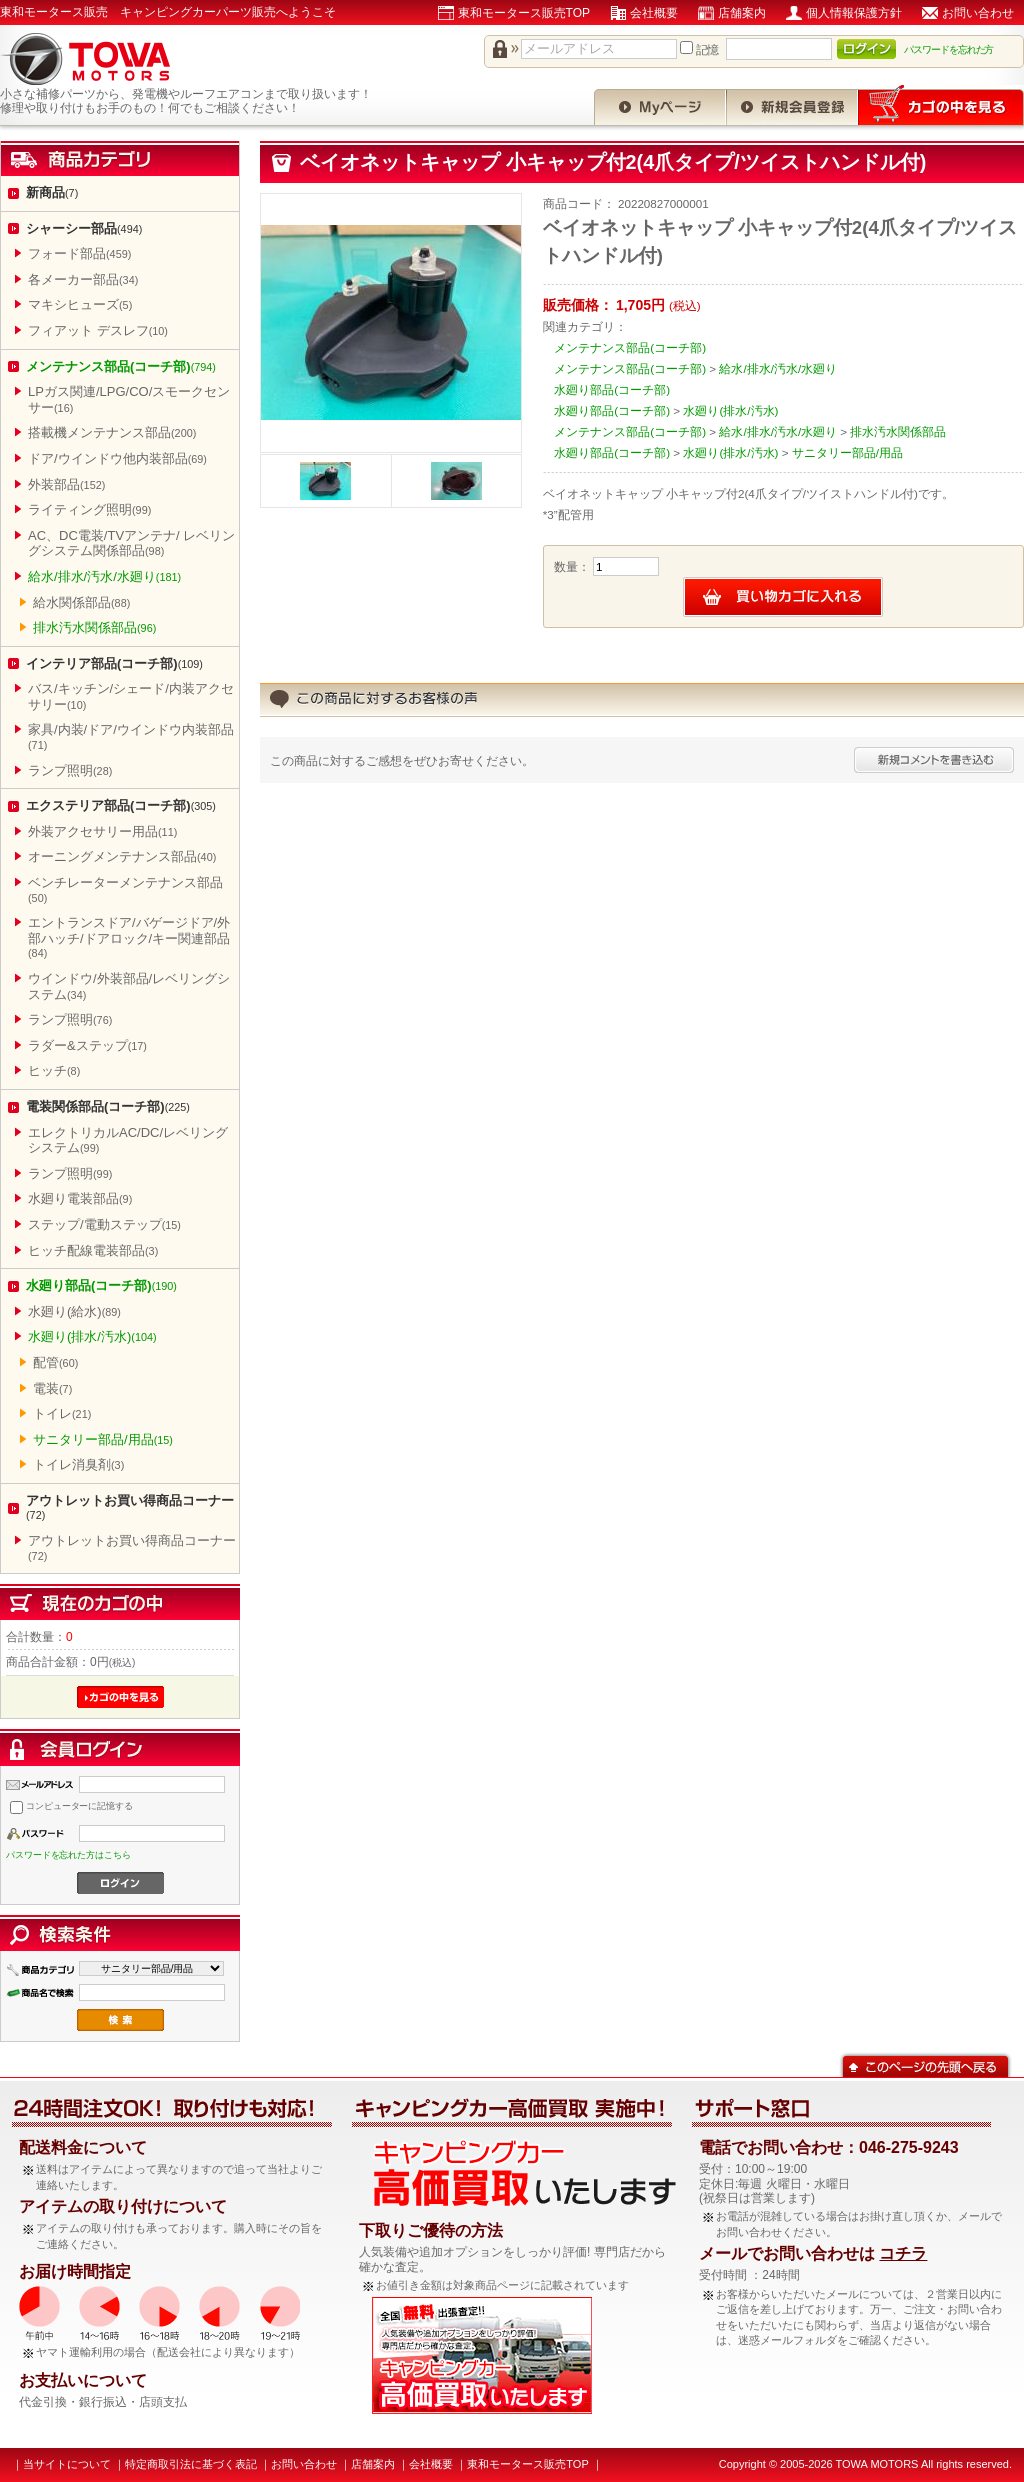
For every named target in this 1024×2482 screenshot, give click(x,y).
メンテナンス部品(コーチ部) (121, 366)
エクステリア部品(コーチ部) (121, 805)
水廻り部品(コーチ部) (101, 1285)
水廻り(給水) (74, 1311)
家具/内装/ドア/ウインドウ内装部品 (131, 736)
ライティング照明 (89, 509)
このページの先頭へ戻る (925, 2064)
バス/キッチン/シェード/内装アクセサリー (131, 696)
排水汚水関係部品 (94, 627)
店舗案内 (742, 13)
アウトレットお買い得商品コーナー (130, 1507)
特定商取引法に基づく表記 (191, 2464)
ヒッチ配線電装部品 (93, 1250)
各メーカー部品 (83, 279)
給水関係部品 (81, 602)
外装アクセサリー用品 (102, 831)
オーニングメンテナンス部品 (122, 856)
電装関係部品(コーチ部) (108, 1106)
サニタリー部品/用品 (103, 1439)
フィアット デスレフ (98, 330)
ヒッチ (54, 1070)
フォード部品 (79, 253)
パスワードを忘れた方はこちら (68, 1855)
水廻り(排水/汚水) (92, 1336)
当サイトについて (67, 2464)
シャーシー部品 (84, 228)
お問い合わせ (978, 13)
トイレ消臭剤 (78, 1464)
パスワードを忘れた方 (949, 49)
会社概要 (654, 13)
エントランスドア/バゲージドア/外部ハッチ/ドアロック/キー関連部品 (129, 937)
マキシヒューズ (80, 304)
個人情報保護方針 (854, 13)
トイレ (62, 1413)
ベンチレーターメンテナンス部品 (125, 889)
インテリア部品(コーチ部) (114, 663)
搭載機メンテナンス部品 (112, 432)
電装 (52, 1388)
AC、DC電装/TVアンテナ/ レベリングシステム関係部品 (131, 543)
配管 (55, 1362)
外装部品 (66, 484)
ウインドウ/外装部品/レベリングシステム (129, 986)
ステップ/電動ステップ (104, 1224)
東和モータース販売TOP (524, 13)
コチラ (903, 2253)
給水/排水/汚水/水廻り (104, 576)
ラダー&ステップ (87, 1045)
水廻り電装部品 (80, 1198)
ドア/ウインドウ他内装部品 (117, 458)
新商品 (52, 192)
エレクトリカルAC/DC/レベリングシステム (128, 1140)
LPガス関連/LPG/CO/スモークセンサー (129, 399)
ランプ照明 (70, 770)
